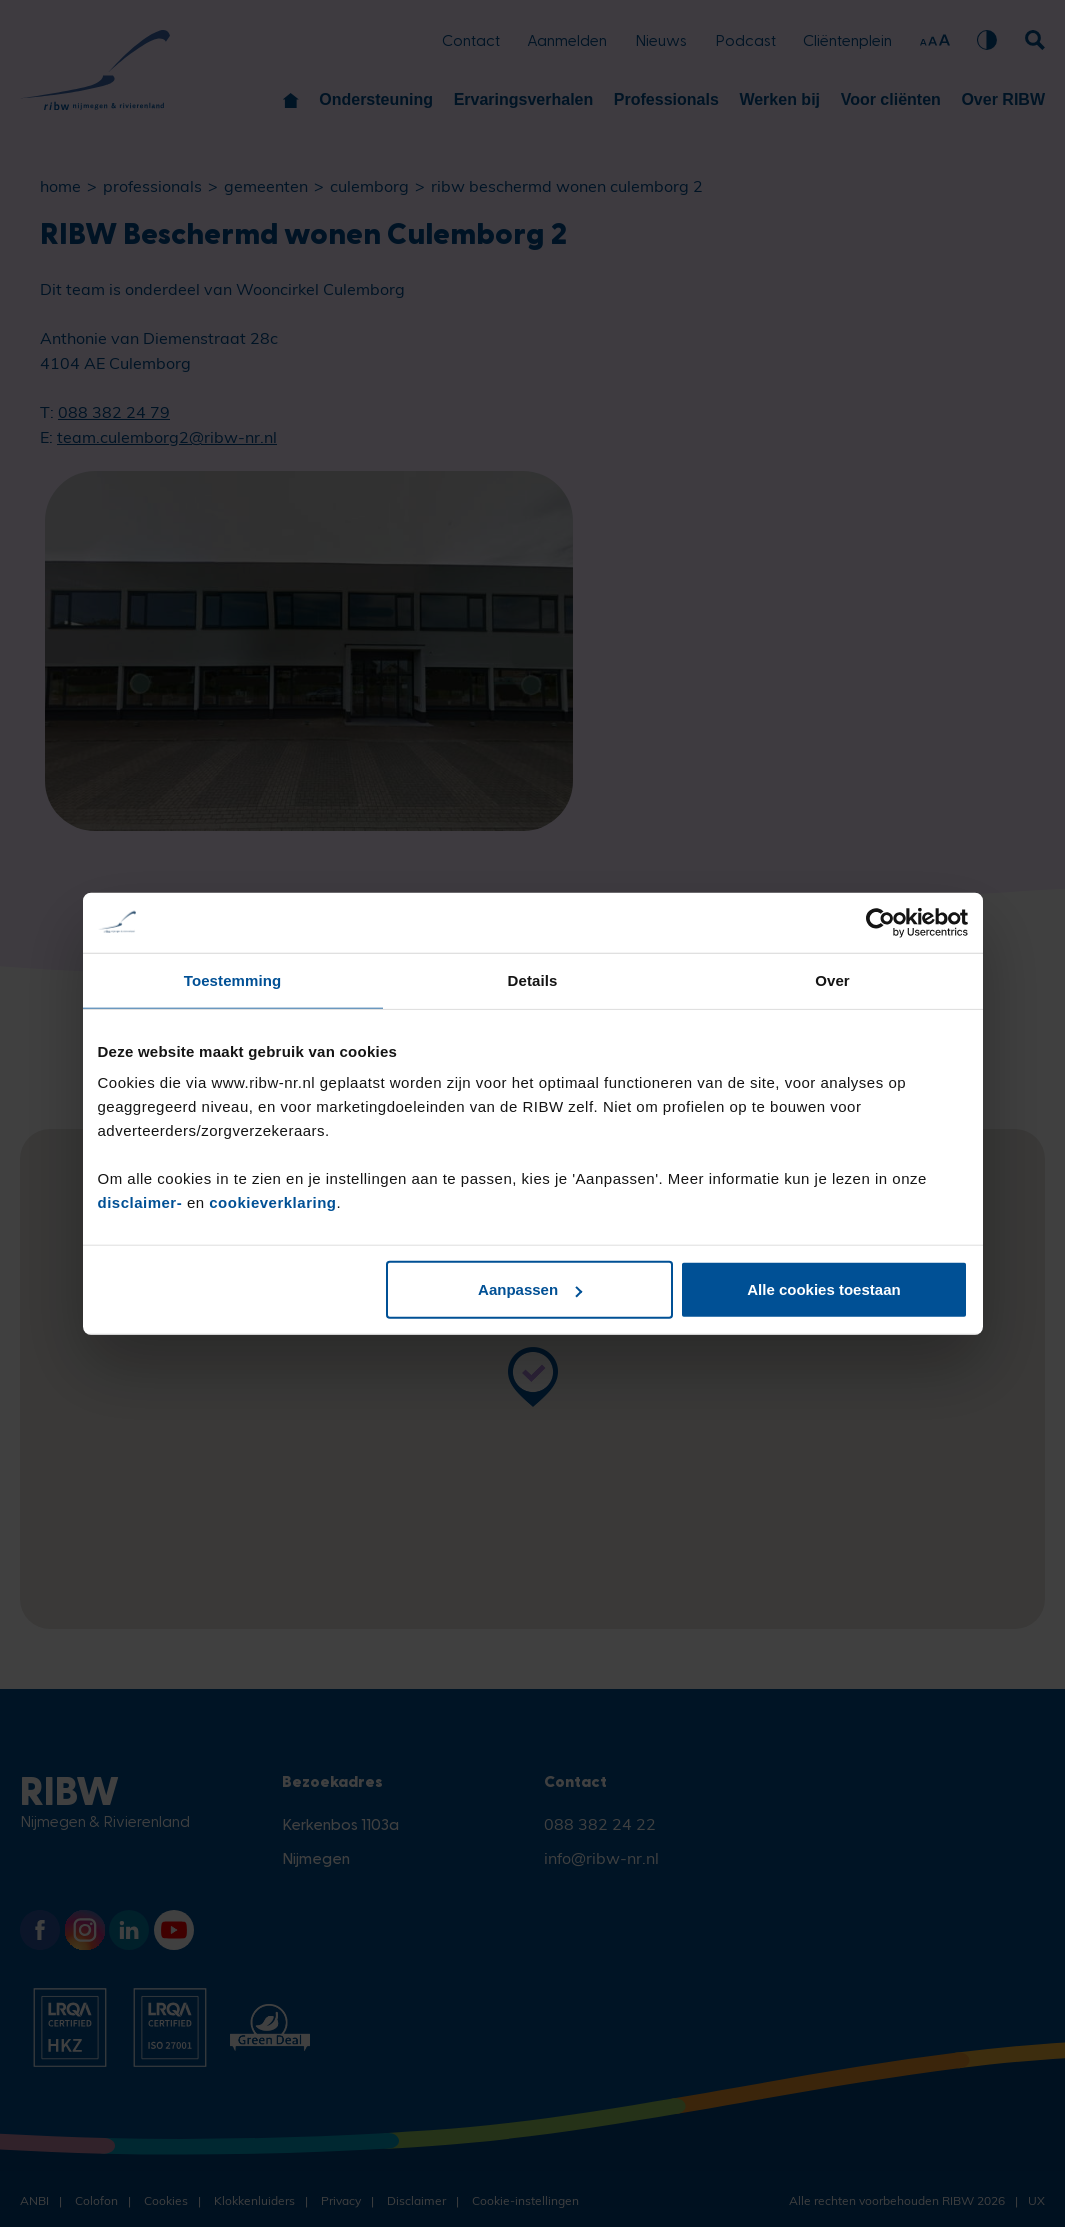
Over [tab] (832, 979)
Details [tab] (533, 979)
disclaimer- (142, 1202)
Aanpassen (530, 1289)
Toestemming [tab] (233, 979)
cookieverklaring (272, 1202)
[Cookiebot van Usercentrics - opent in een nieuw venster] (880, 922)
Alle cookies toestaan (823, 1289)
